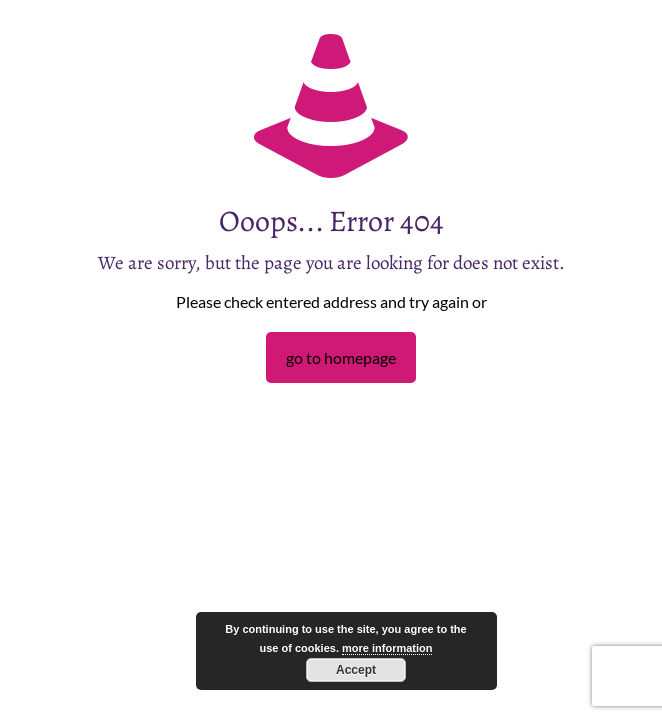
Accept (356, 670)
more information (387, 648)
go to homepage (341, 357)
